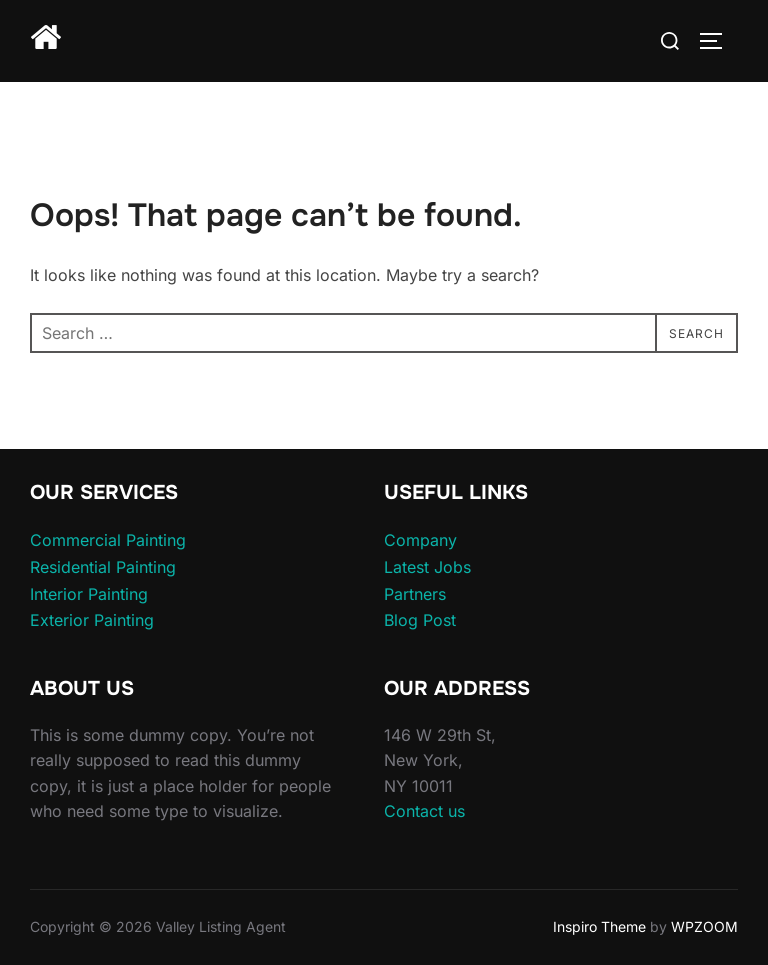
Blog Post (420, 620)
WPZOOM (704, 926)
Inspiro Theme (599, 926)
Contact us (424, 811)
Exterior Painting (92, 620)
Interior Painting (89, 594)
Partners (415, 594)
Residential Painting (103, 567)
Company (420, 540)
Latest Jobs (427, 567)
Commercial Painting (108, 540)
